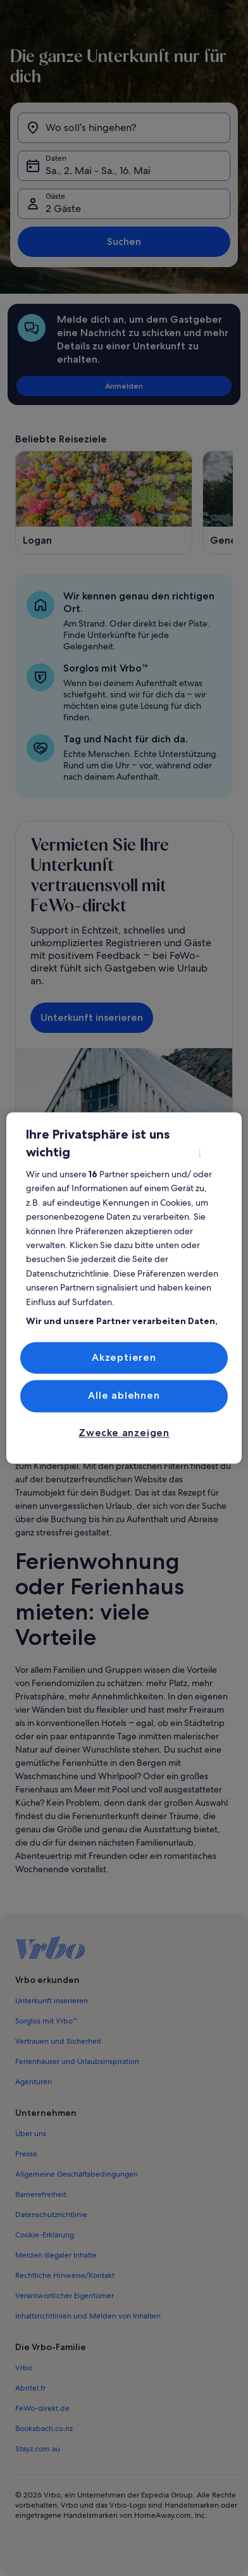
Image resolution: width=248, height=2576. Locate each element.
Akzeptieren (124, 1357)
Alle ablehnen (123, 1396)
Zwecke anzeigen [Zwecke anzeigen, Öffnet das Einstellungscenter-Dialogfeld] (124, 1433)
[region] (124, 1287)
